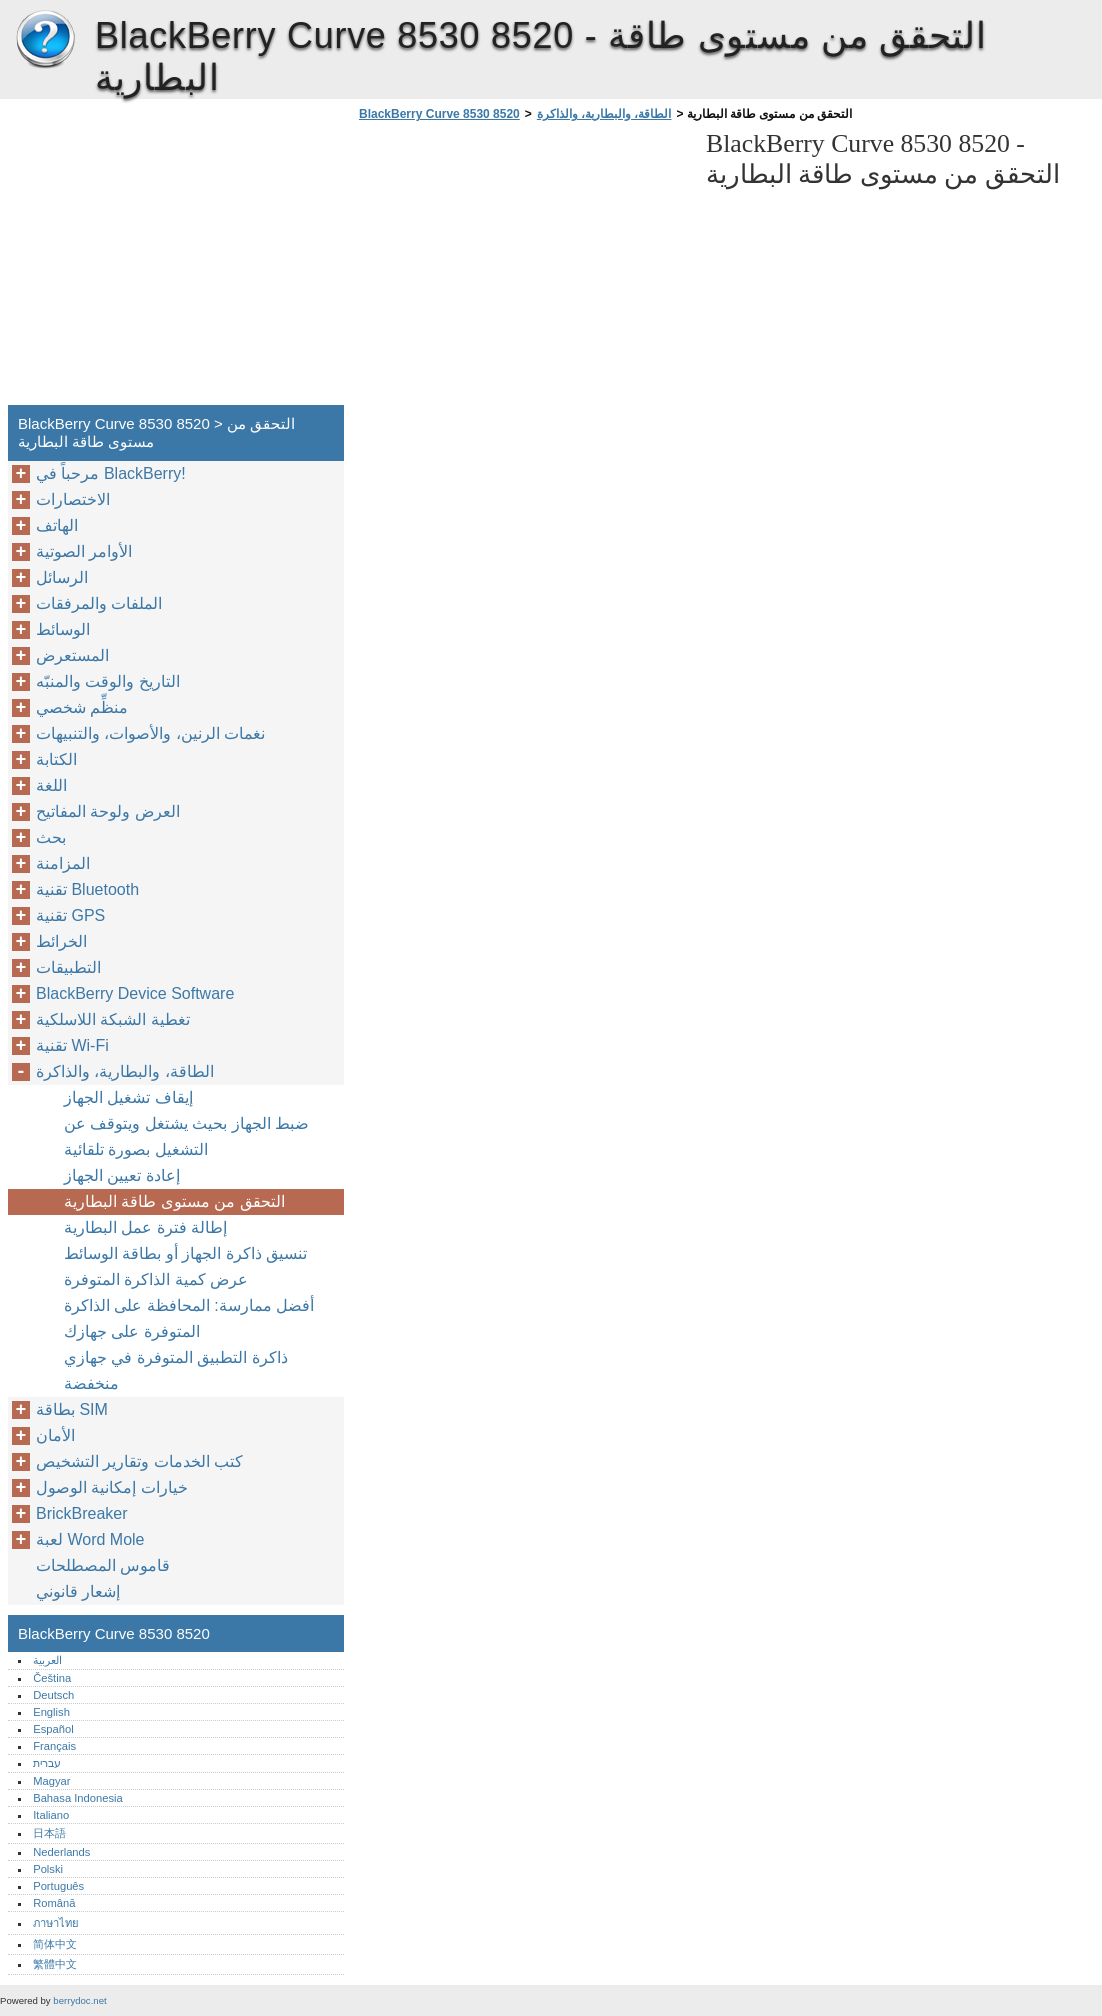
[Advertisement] (522, 269)
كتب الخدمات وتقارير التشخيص (139, 1461)
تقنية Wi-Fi (72, 1045)
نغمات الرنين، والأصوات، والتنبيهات (150, 733)
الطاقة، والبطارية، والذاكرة (604, 114)
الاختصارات (73, 499)
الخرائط (61, 941)
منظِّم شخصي (82, 707)
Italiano (51, 1815)
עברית (47, 1763)
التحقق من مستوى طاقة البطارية (174, 1201)
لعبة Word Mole (90, 1539)
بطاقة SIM (72, 1409)
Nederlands (61, 1852)
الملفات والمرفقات (99, 603)
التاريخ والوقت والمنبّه (108, 681)
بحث (51, 837)
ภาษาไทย (56, 1923)
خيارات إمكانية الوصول (112, 1487)
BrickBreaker (82, 1513)
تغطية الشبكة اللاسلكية (113, 1019)
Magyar (51, 1781)
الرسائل (62, 577)
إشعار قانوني (78, 1591)
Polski (48, 1869)
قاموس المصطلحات (103, 1565)
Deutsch (53, 1695)
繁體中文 (55, 1964)
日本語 (49, 1833)
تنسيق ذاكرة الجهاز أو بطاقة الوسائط (185, 1253)
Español (53, 1729)
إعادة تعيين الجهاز (122, 1175)
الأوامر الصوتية (84, 551)
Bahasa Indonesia (78, 1798)
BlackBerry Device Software (135, 993)
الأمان (55, 1435)
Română (54, 1903)
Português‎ (58, 1886)
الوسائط (63, 629)
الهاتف (57, 525)
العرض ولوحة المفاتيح (108, 811)
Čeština (52, 1678)
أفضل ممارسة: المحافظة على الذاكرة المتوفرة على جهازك (189, 1318)
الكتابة (56, 759)
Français (54, 1746)
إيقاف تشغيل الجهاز (128, 1097)
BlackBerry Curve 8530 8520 (45, 40)
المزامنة (63, 863)
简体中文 (55, 1944)
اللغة (51, 785)
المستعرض (72, 655)
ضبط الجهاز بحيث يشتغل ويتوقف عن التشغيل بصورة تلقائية (186, 1136)
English (51, 1712)
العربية (47, 1660)
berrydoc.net (79, 2000)
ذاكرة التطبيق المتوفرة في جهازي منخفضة (176, 1370)
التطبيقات (68, 967)
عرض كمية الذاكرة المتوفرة (156, 1279)
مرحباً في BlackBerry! (111, 473)
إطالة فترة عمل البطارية (145, 1227)
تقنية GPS (70, 915)
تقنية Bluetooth (87, 889)
